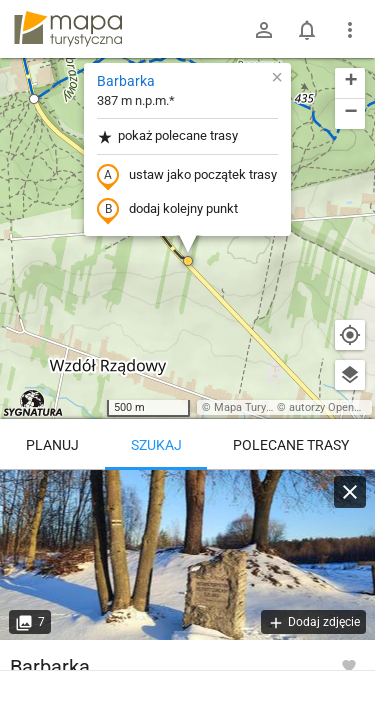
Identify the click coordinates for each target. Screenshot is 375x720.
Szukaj (156, 445)
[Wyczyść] (350, 492)
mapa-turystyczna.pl (68, 29)
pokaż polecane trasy (167, 136)
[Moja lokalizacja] (350, 335)
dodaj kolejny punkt (167, 210)
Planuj (52, 445)
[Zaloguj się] (264, 30)
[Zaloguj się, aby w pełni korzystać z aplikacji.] (349, 665)
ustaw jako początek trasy (187, 176)
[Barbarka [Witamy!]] (187, 555)
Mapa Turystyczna (259, 407)
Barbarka (126, 81)
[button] (34, 99)
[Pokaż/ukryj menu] (350, 30)
